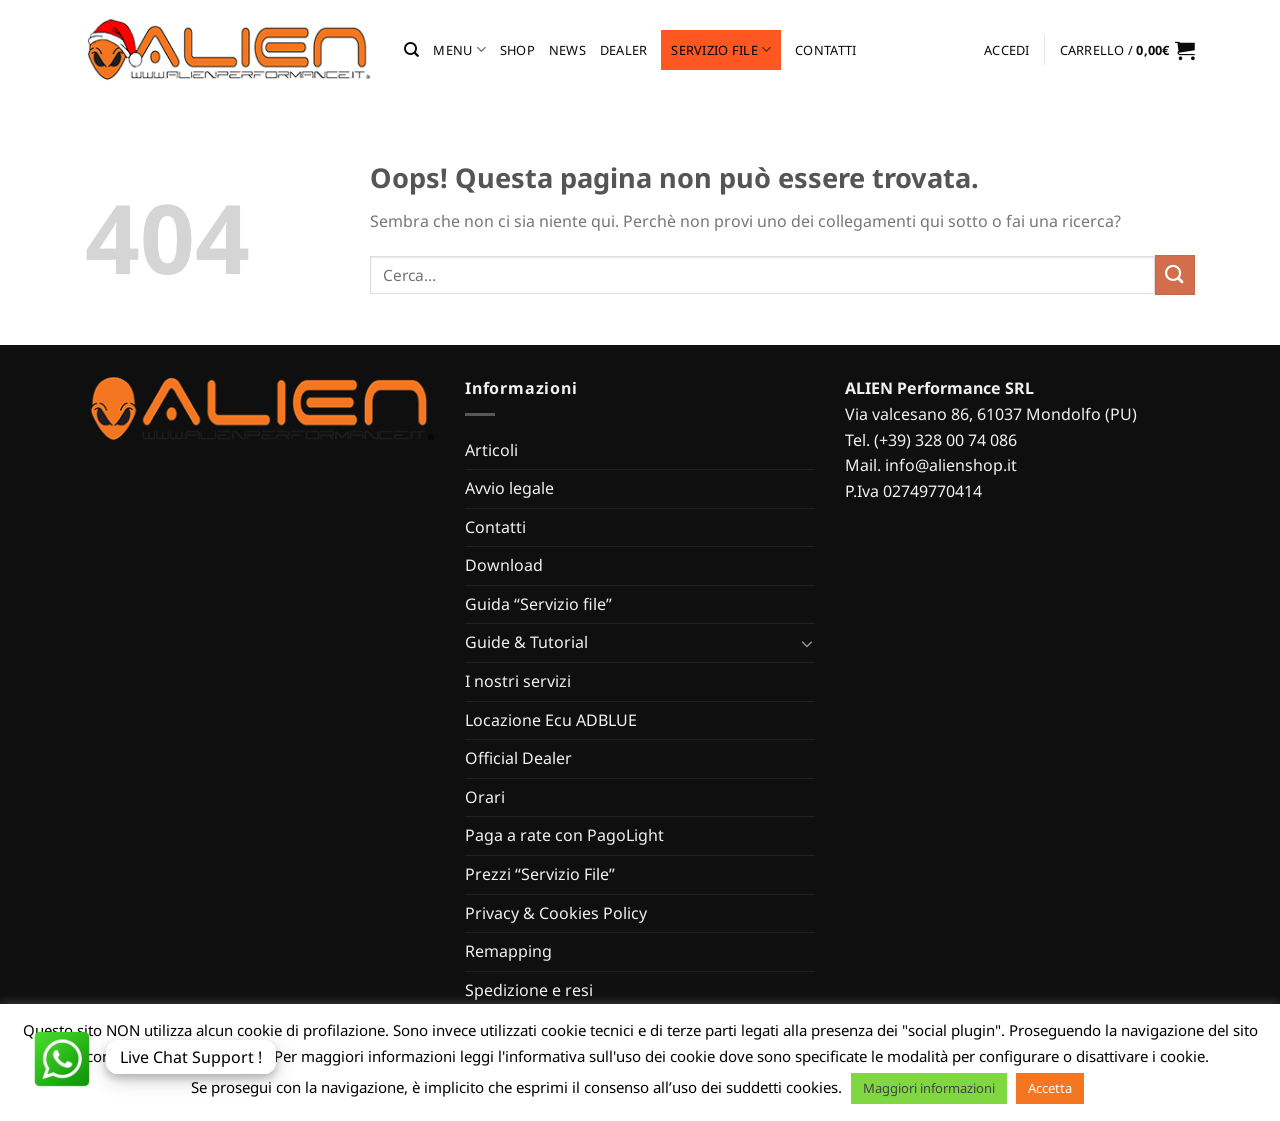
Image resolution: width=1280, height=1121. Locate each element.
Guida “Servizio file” (538, 604)
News (567, 50)
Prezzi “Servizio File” (540, 874)
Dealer (624, 50)
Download (504, 565)
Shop (517, 50)
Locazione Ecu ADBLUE (551, 720)
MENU (459, 49)
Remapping (508, 951)
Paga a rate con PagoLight (564, 835)
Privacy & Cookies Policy (556, 913)
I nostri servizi (518, 681)
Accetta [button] (1050, 1088)
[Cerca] (411, 50)
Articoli (491, 450)
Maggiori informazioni (929, 1088)
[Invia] (1175, 274)
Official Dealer (518, 758)
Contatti (825, 50)
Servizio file (721, 49)
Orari (485, 797)
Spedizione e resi (529, 990)
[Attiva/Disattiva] (807, 643)
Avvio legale (509, 488)
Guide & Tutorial (526, 642)
